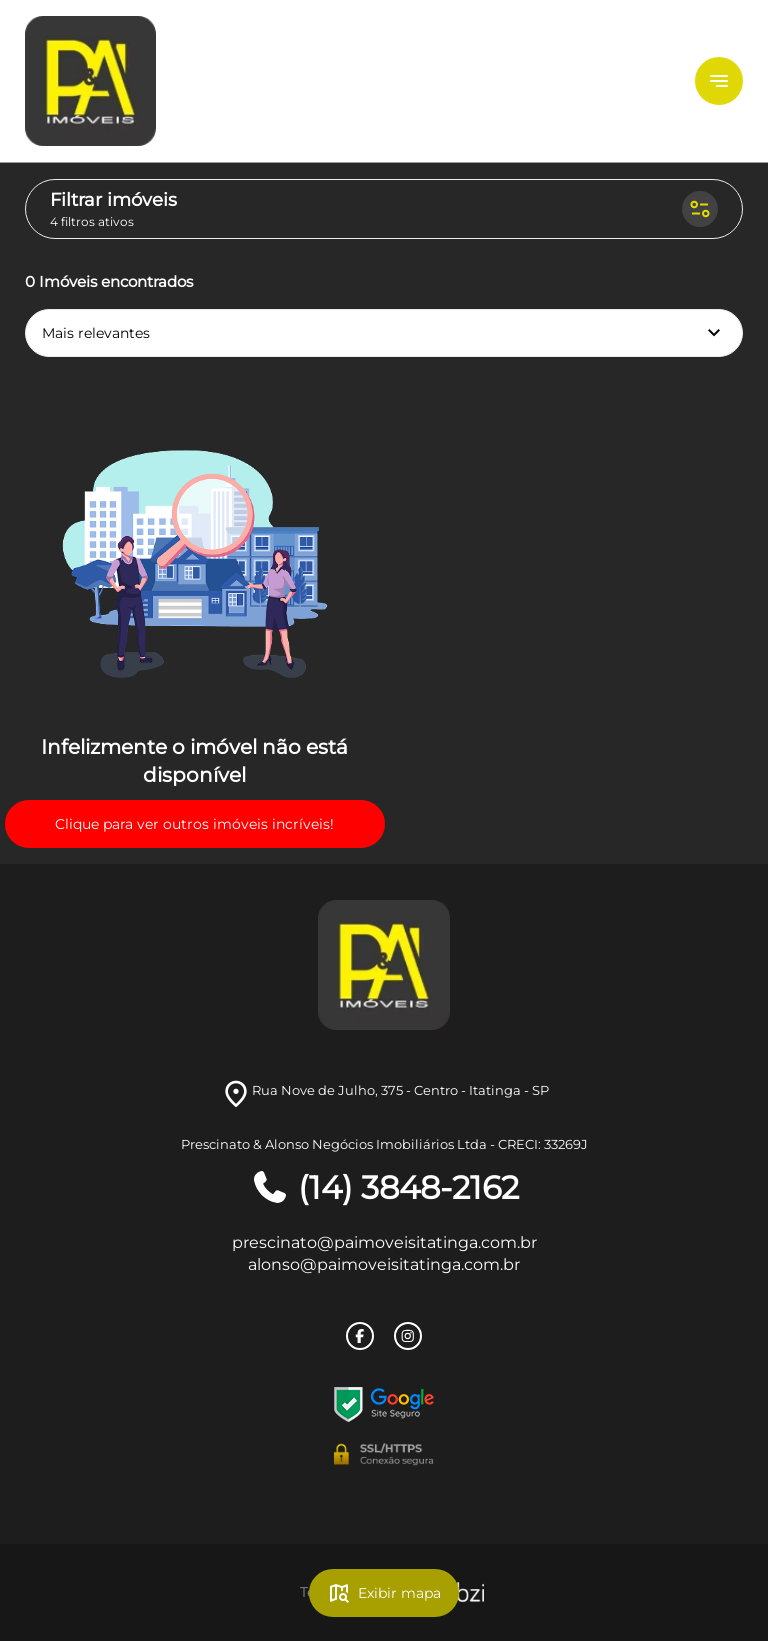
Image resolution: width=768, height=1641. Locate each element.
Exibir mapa (384, 1593)
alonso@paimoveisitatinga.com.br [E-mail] (384, 1264)
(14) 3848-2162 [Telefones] (384, 1188)
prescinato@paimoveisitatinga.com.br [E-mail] (384, 1242)
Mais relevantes (384, 333)
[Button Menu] (719, 81)
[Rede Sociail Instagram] (408, 1336)
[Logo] (144, 81)
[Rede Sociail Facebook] (360, 1336)
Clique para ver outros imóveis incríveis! (194, 824)
